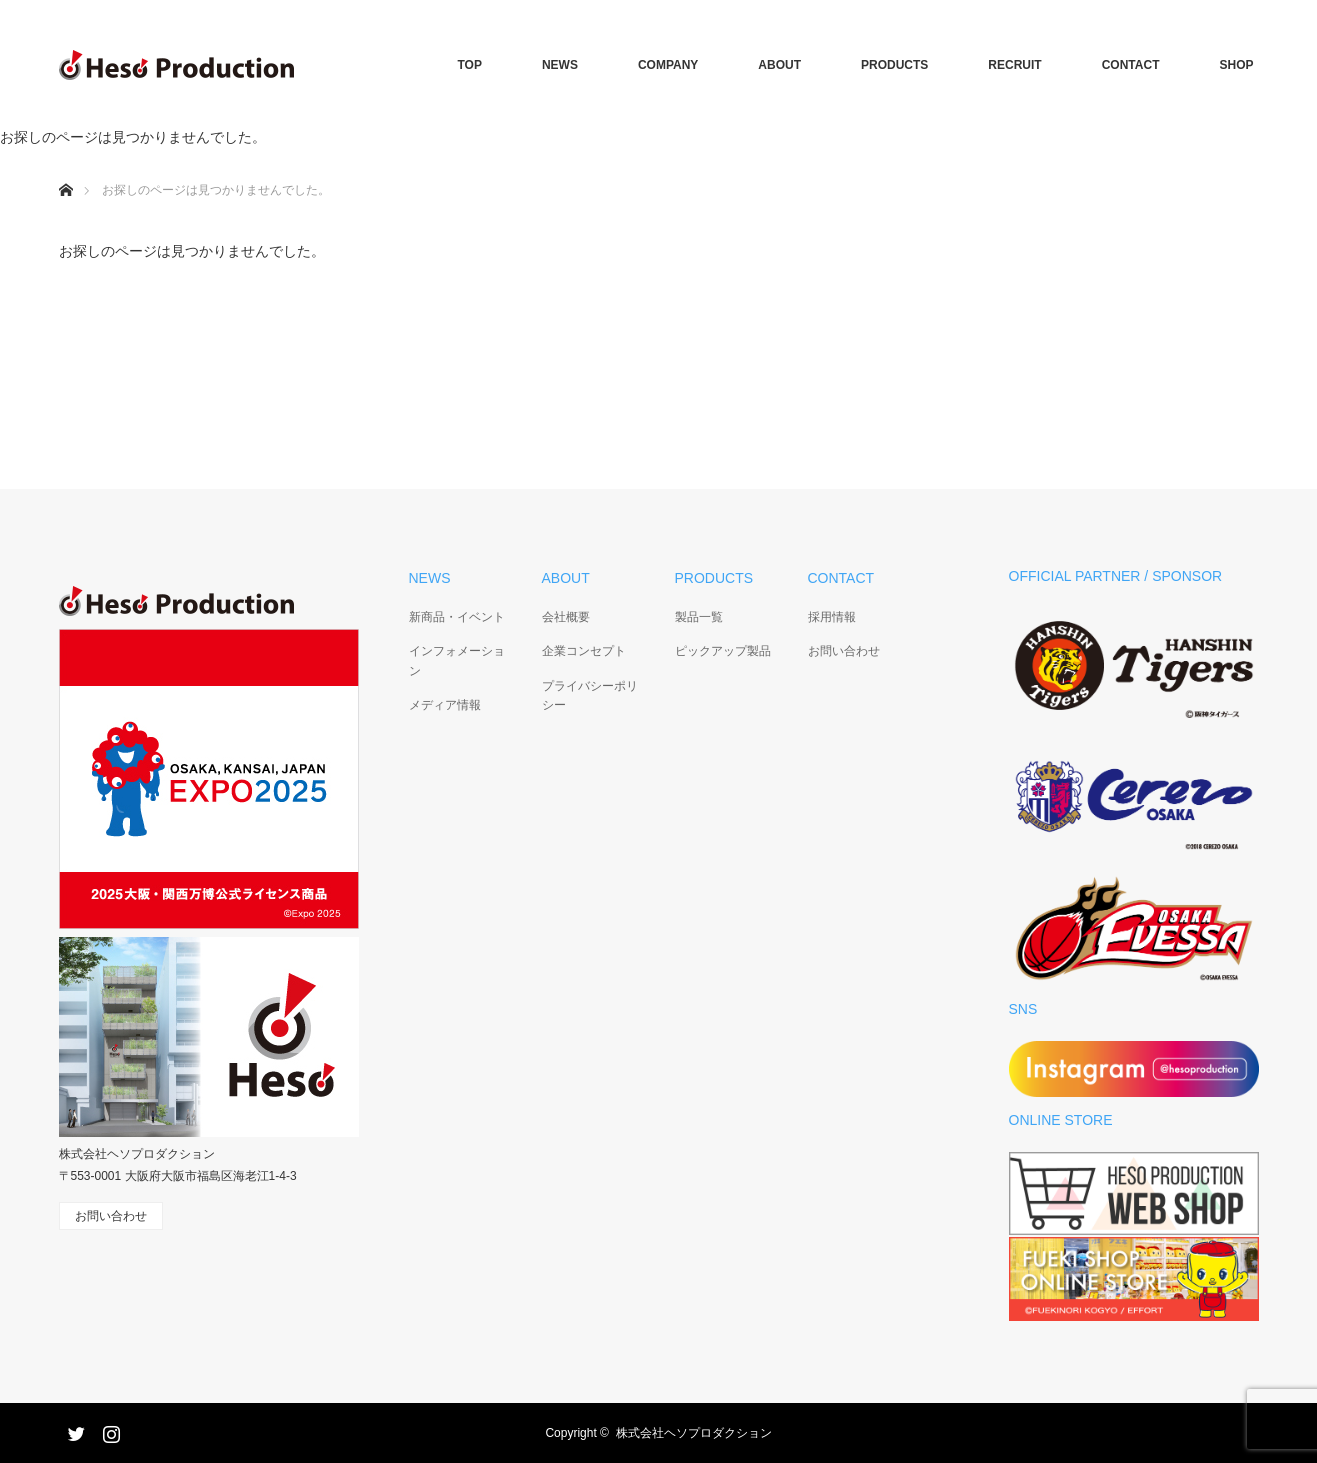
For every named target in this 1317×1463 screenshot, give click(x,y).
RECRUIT (1014, 65)
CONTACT (1131, 65)
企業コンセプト (584, 651)
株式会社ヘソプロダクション (694, 1433)
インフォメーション (457, 660)
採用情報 (832, 617)
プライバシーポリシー (590, 695)
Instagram (109, 1430)
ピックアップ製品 (723, 651)
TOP (469, 65)
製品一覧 (699, 617)
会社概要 (566, 617)
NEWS (560, 65)
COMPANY (668, 65)
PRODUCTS (894, 65)
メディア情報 (445, 705)
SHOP (1236, 65)
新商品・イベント (457, 617)
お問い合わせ (844, 651)
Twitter (74, 1430)
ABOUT (779, 65)
